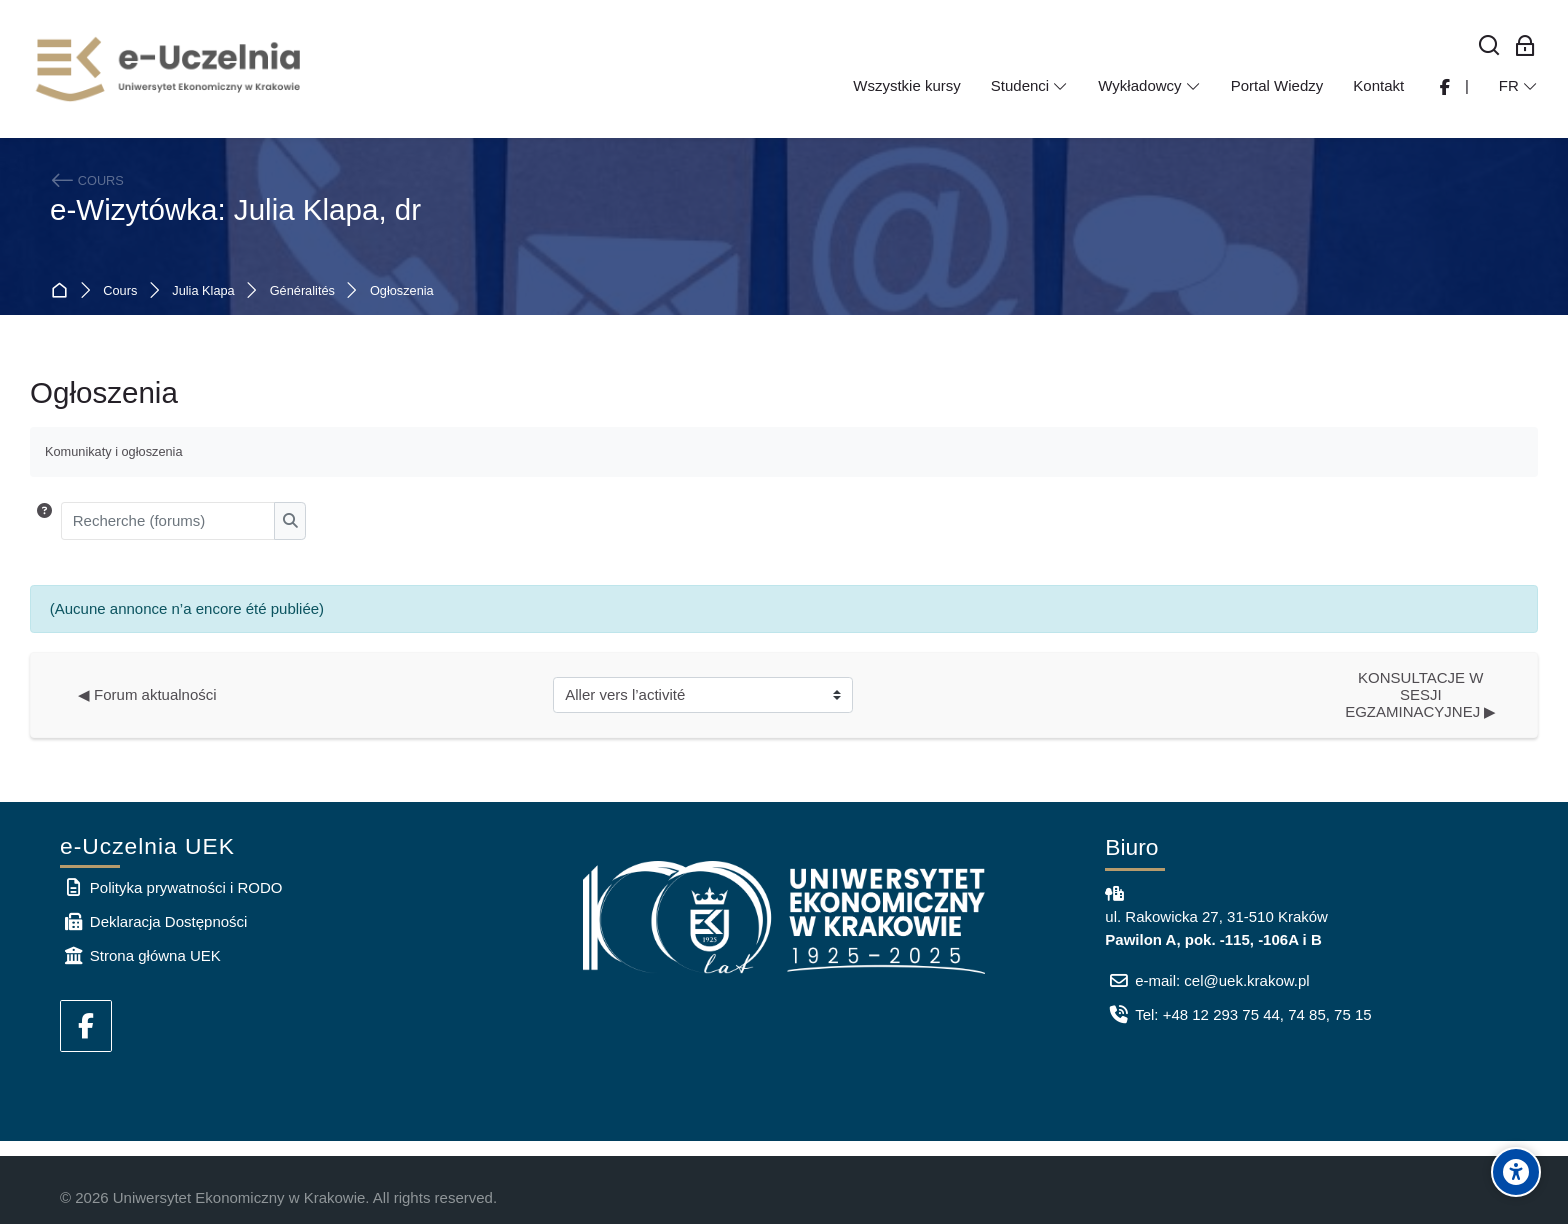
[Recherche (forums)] (168, 521)
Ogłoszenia (402, 291)
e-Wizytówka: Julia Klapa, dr (235, 209)
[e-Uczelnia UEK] (170, 69)
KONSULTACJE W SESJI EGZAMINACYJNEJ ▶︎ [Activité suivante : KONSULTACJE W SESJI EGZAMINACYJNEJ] (1420, 694)
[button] (44, 521)
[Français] (1518, 86)
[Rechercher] (1489, 46)
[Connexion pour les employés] (1525, 46)
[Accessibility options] (1516, 1172)
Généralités (302, 291)
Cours (120, 291)
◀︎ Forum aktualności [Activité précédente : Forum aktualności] (147, 694)
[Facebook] (86, 1026)
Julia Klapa (203, 291)
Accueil (63, 291)
